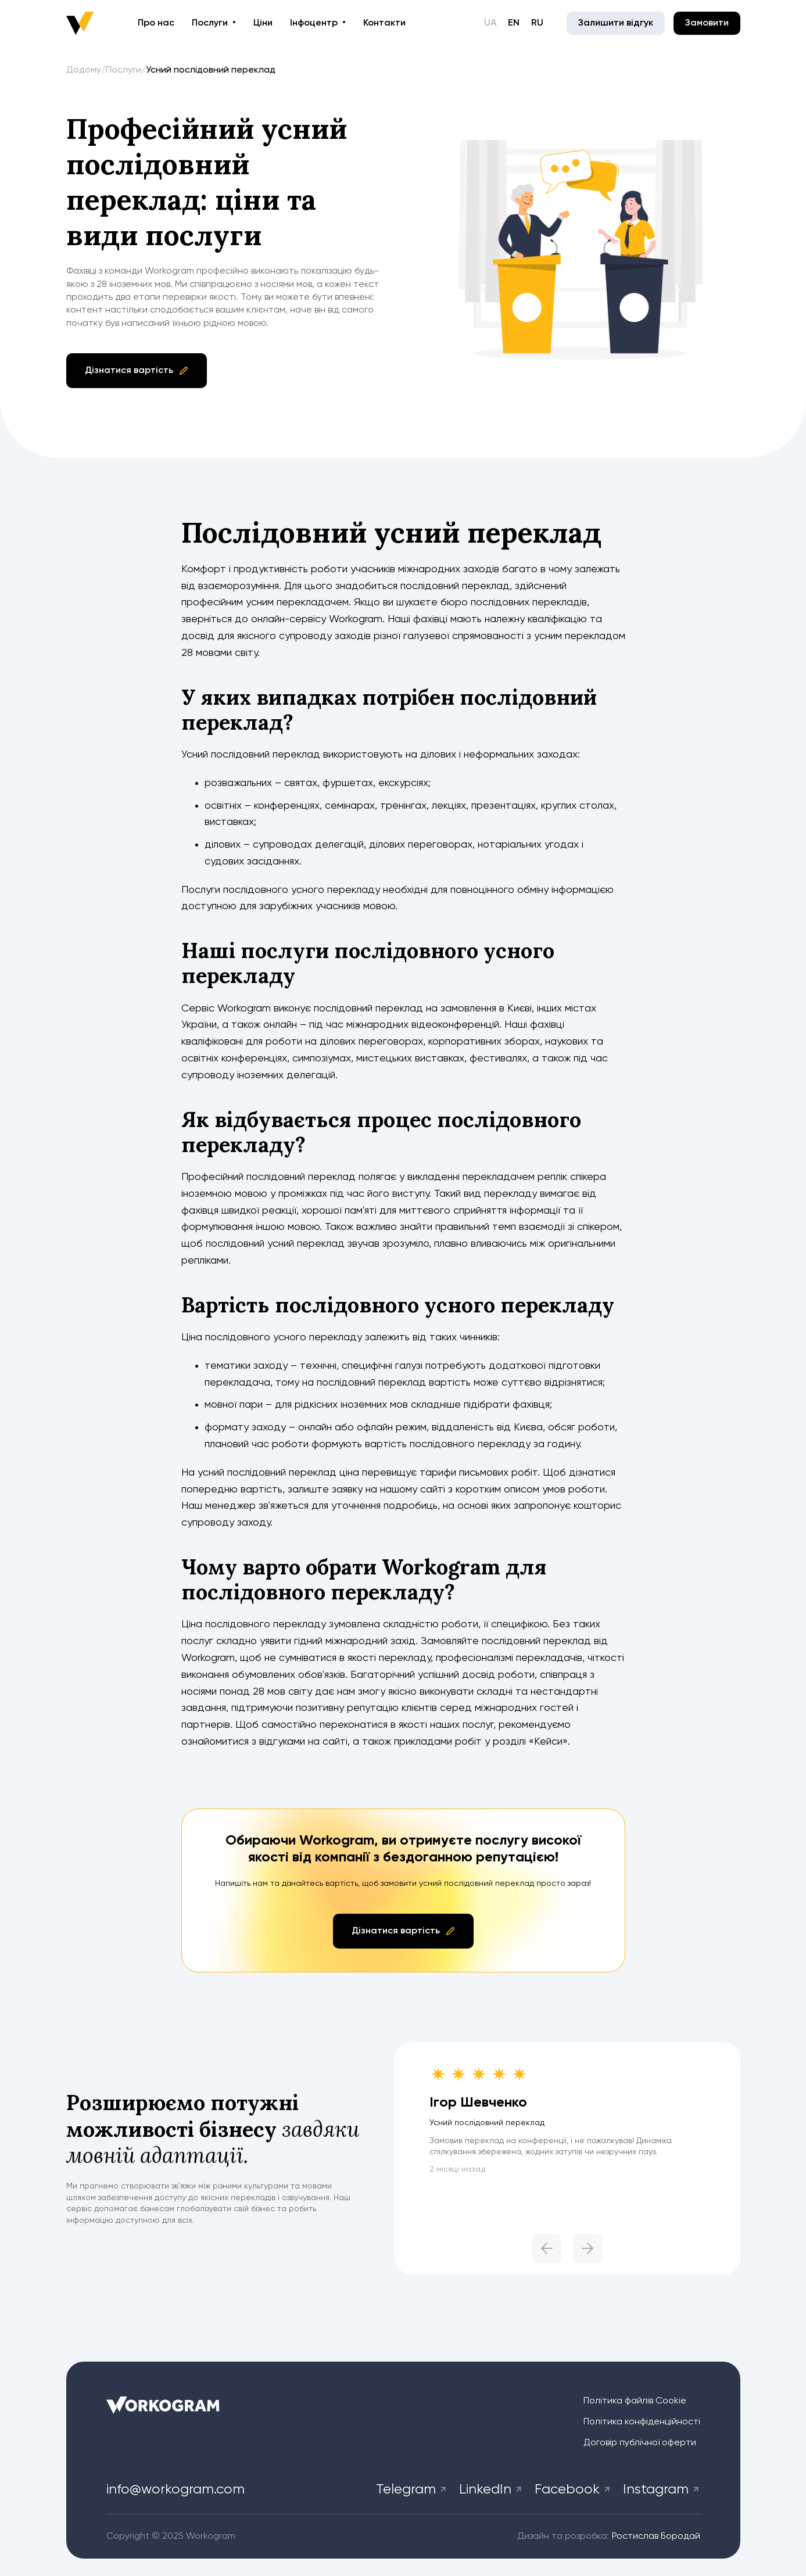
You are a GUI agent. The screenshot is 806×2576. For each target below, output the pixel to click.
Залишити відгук (615, 23)
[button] (481, 2251)
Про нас (156, 23)
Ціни (263, 23)
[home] (80, 23)
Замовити (707, 23)
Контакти (384, 23)
